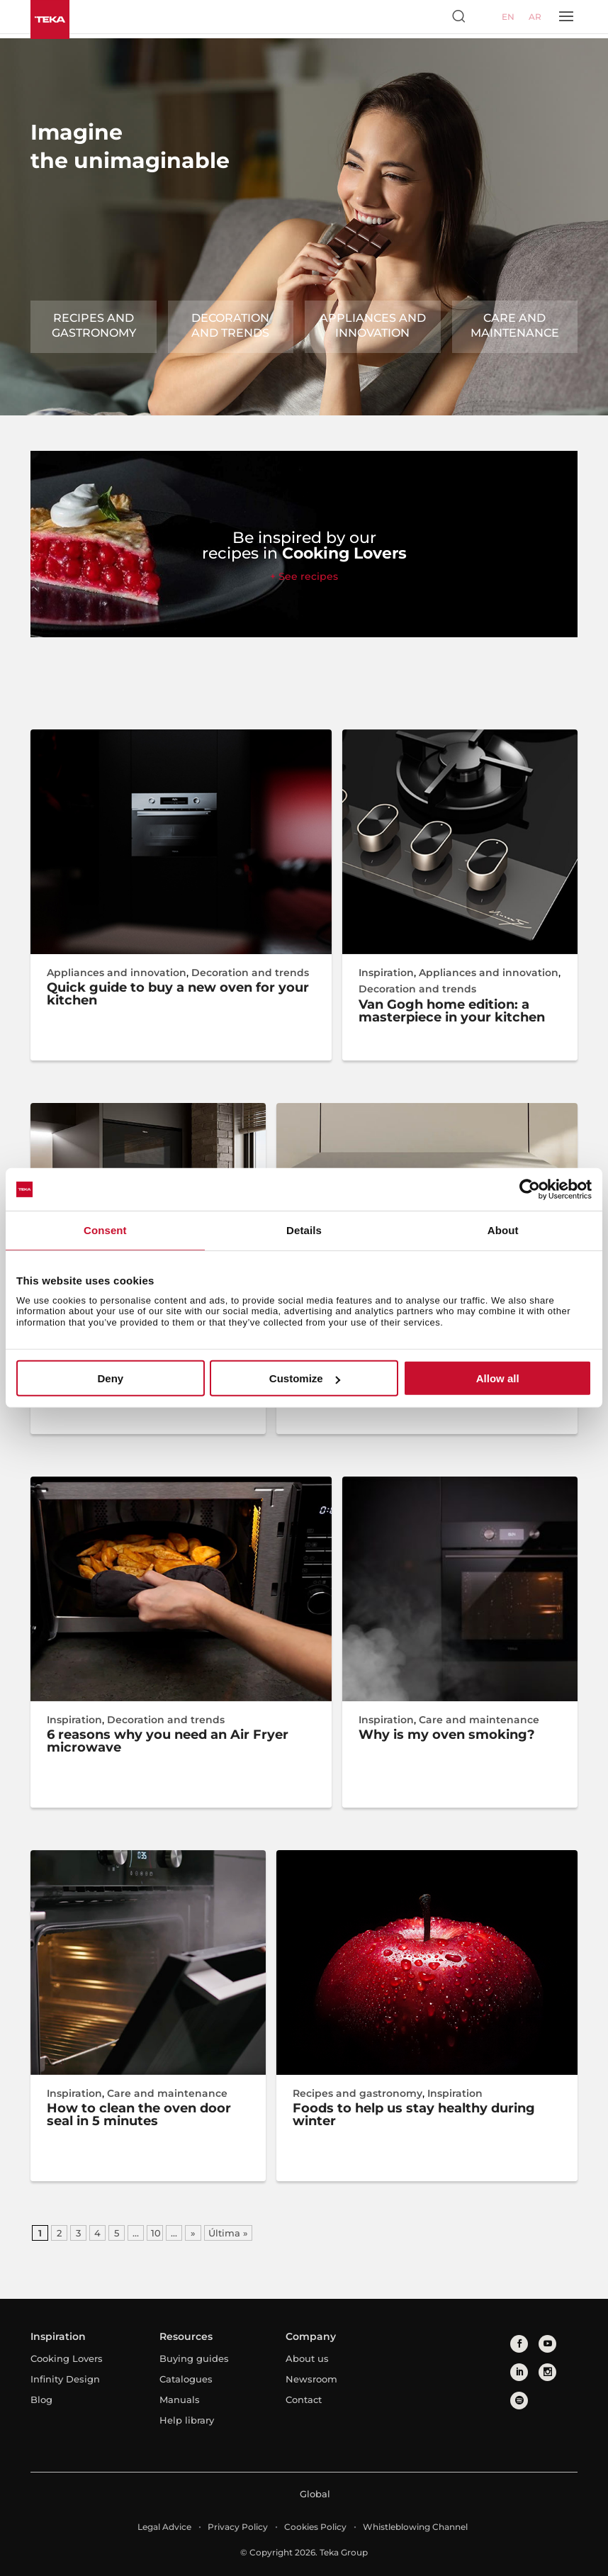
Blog (41, 2399)
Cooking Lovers (66, 2358)
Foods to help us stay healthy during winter (414, 2114)
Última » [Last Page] (228, 2233)
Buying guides (194, 2358)
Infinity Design (65, 2379)
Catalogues (186, 2379)
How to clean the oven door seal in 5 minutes (139, 2114)
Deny (110, 1378)
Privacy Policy (238, 2526)
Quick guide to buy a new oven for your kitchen (178, 994)
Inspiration (386, 972)
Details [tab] (304, 1230)
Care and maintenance (515, 325)
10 (156, 2233)
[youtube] (547, 2343)
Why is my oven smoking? (447, 1734)
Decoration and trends (230, 325)
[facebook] (519, 2343)
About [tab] (503, 1230)
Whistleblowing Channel (415, 2526)
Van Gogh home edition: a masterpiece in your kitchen (452, 1011)
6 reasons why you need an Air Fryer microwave (167, 1741)
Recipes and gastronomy (94, 325)
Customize (304, 1378)
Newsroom (311, 2379)
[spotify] (519, 2400)
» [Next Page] (193, 2233)
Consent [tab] (105, 1230)
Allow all (497, 1378)
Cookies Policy (315, 2526)
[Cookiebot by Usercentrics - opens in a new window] (530, 1189)
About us (307, 2358)
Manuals (179, 2399)
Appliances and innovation (373, 325)
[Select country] (484, 16)
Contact (304, 2399)
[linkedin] (519, 2372)
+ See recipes (304, 576)
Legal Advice (164, 2526)
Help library (186, 2420)
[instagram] (547, 2372)
